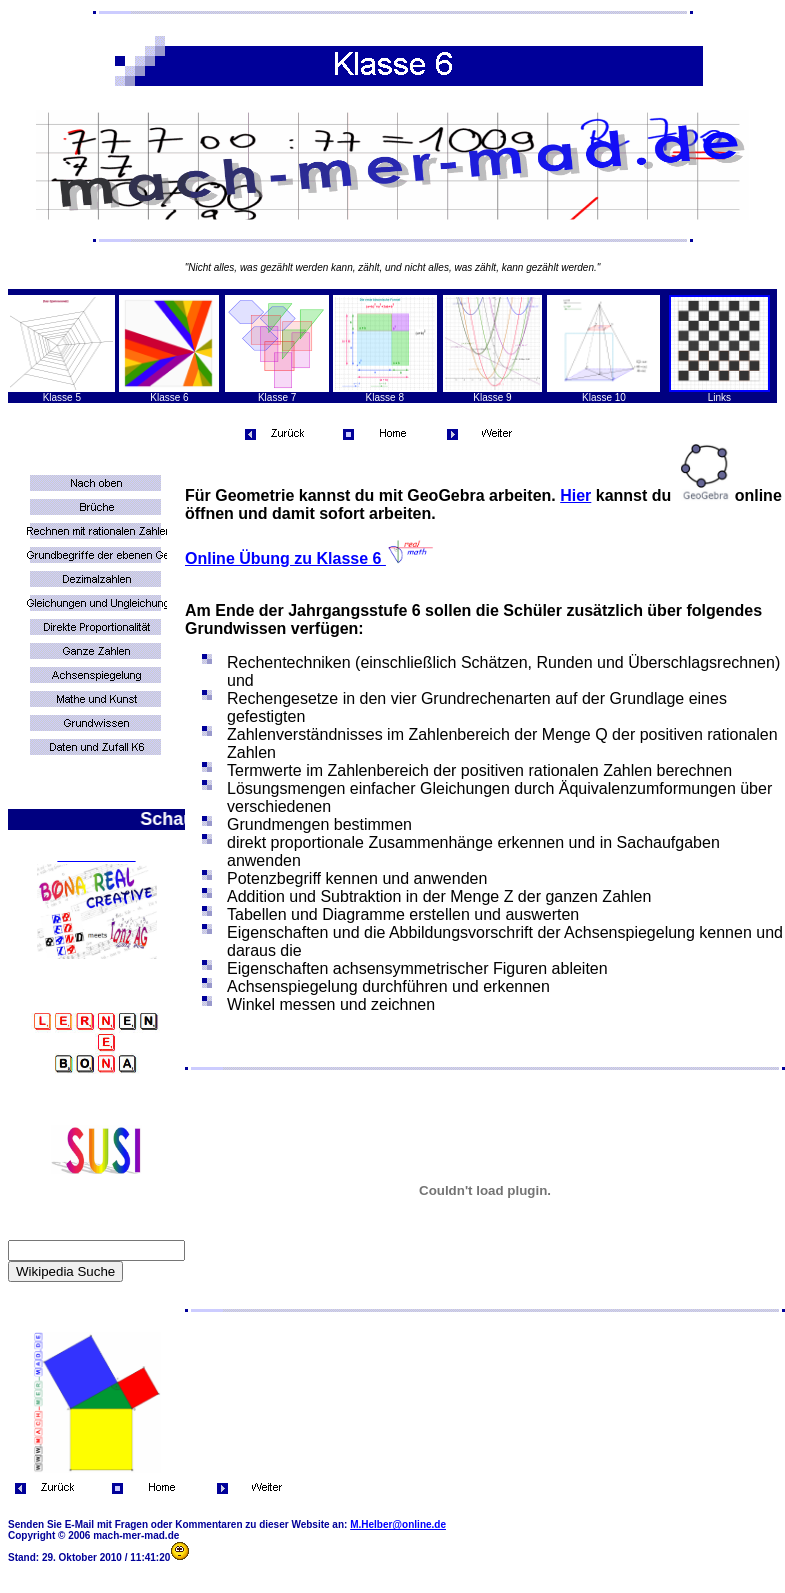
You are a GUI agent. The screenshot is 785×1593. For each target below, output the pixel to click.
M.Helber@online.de (398, 1524)
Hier (575, 495)
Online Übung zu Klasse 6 (310, 558)
